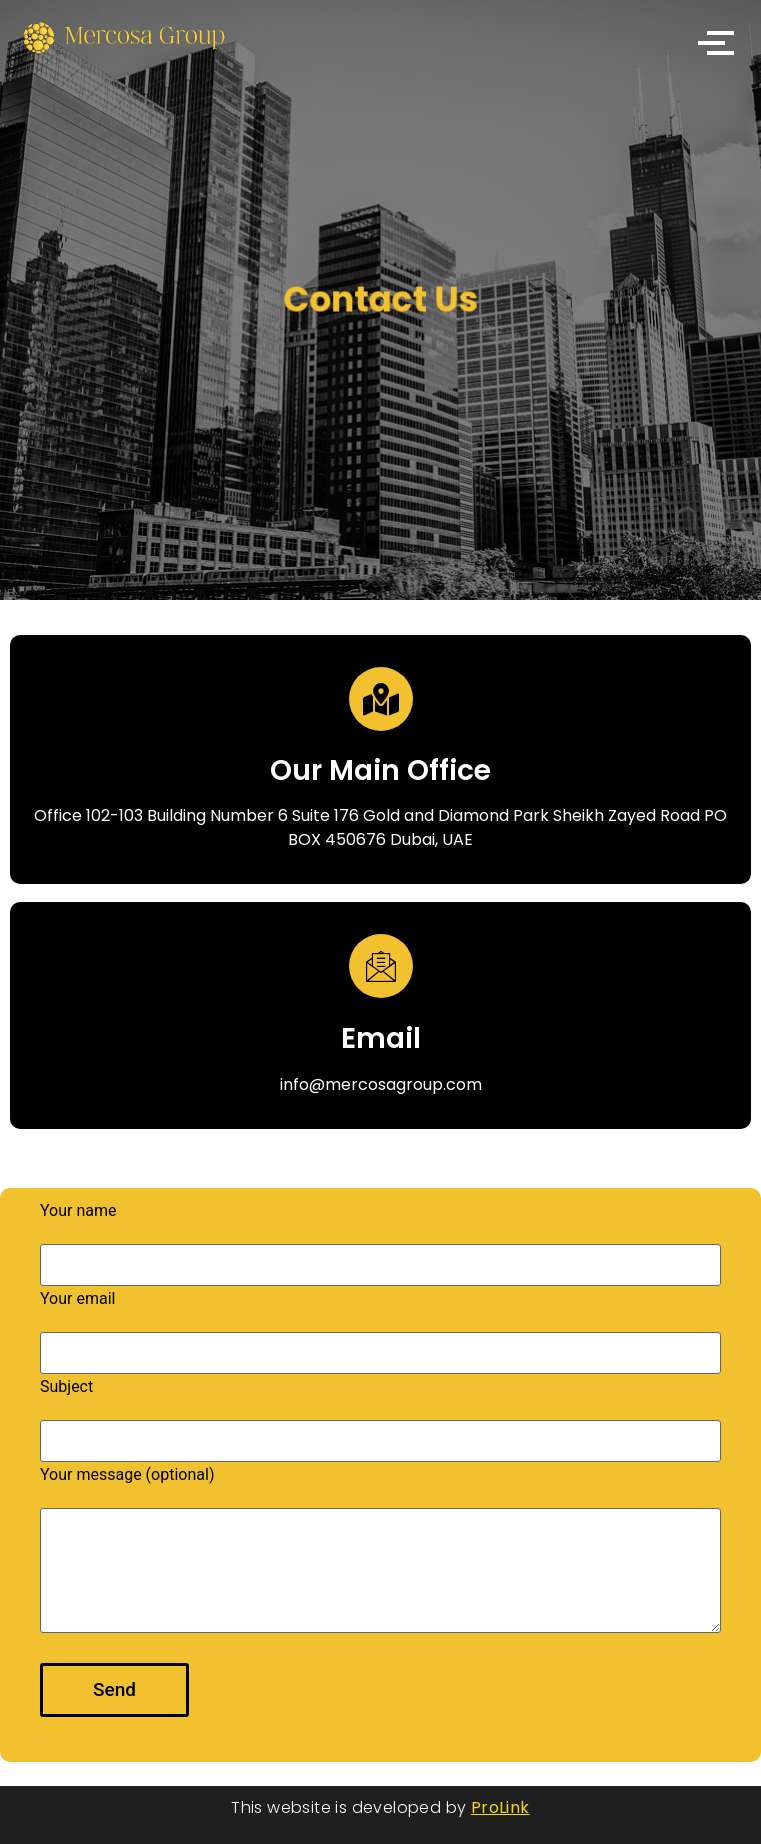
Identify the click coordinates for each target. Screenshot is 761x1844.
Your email (380, 1326)
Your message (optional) (380, 1550)
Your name (380, 1238)
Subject (380, 1414)
